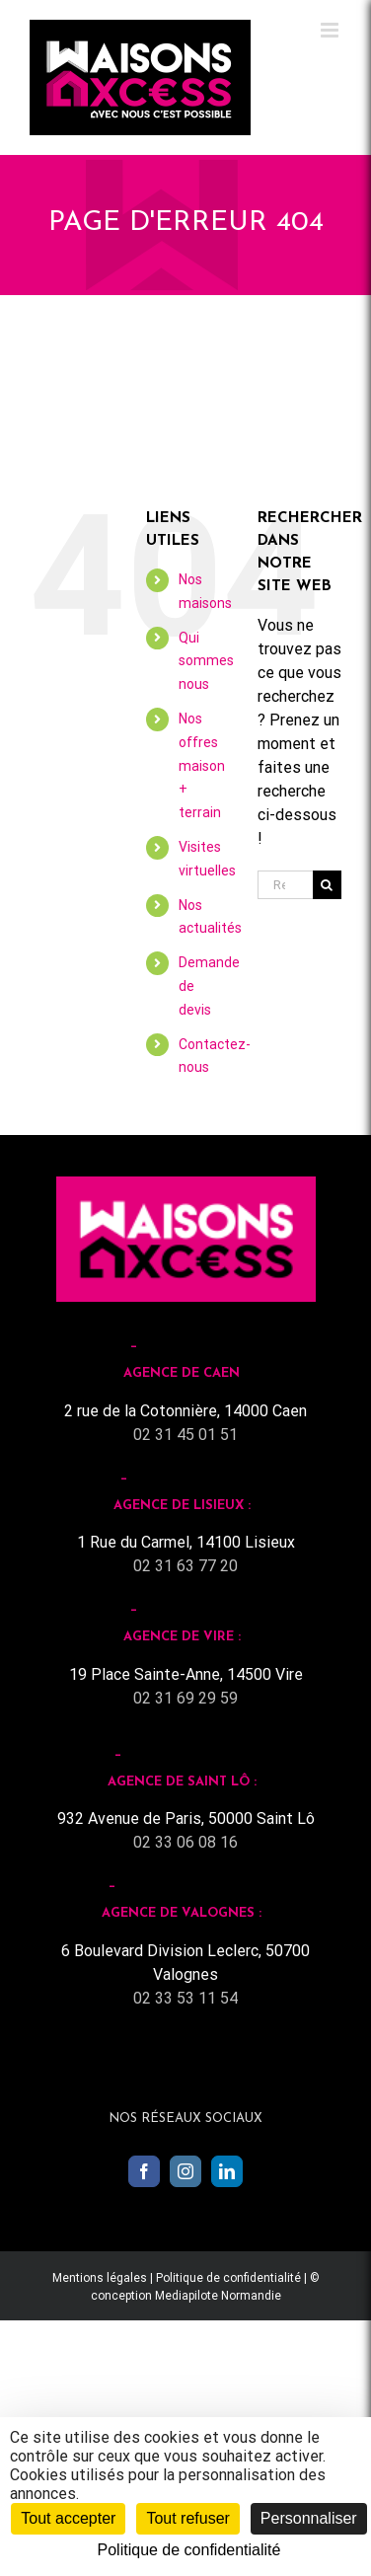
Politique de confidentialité (228, 2278)
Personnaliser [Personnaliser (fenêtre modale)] (308, 2518)
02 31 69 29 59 (185, 1698)
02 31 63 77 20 (185, 1565)
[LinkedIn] (227, 2171)
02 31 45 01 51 (185, 1434)
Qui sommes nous (206, 661)
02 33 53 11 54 (185, 1998)
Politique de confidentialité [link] (189, 2549)
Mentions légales (99, 2278)
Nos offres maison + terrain (202, 765)
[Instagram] (185, 2171)
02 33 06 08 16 (185, 1842)
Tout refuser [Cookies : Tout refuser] (187, 2518)
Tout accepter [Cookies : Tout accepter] (68, 2518)
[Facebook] (144, 2171)
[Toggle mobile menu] (331, 30)
